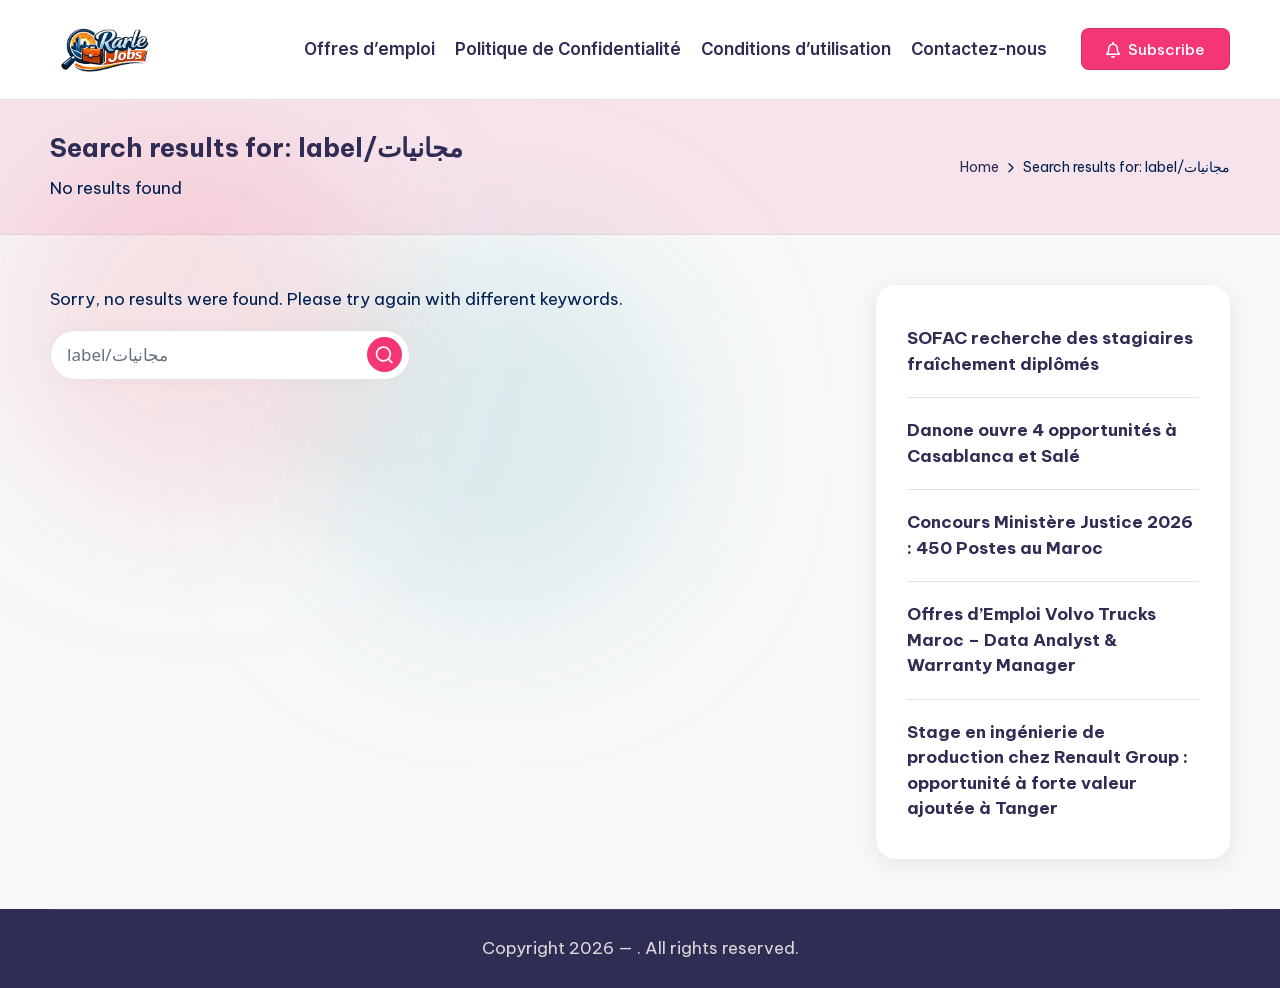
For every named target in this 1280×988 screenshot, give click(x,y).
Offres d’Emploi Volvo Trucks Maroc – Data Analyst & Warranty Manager (1031, 639)
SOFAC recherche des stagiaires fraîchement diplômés (1050, 351)
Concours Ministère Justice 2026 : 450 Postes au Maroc (1050, 535)
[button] (1155, 49)
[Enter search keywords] (230, 355)
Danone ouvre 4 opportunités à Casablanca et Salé (1042, 443)
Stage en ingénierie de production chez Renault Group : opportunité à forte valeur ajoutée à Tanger (1047, 770)
